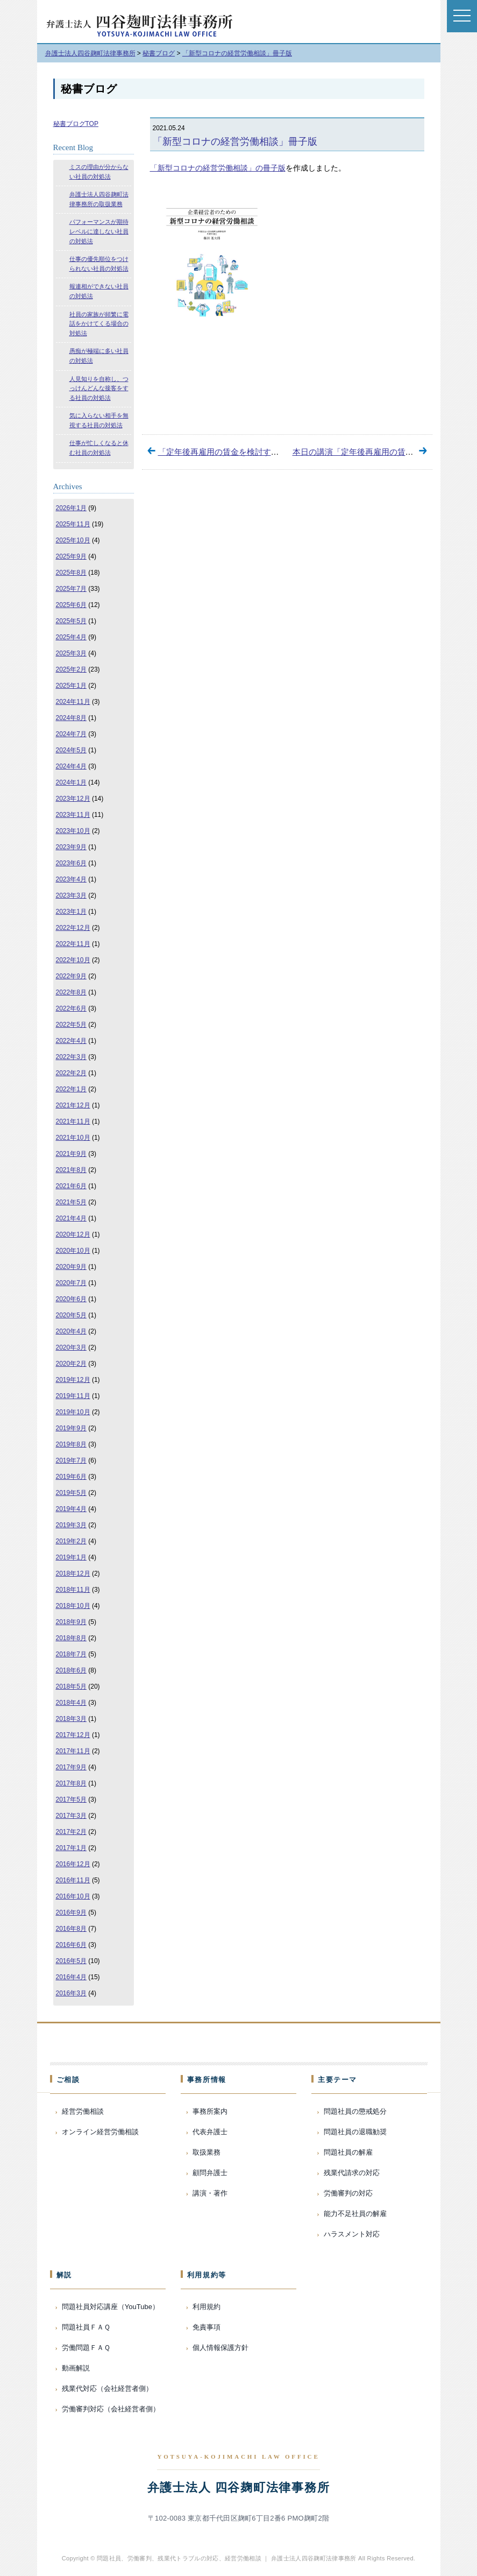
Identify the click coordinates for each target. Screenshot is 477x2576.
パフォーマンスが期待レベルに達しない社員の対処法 (99, 231)
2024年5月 (71, 750)
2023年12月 (73, 798)
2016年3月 (71, 1993)
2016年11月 (73, 1880)
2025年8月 (71, 572)
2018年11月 (73, 1589)
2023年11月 (73, 814)
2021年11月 (73, 1121)
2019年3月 (71, 1525)
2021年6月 (71, 1186)
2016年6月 (71, 1945)
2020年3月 (71, 1347)
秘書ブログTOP (75, 124)
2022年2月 (71, 1073)
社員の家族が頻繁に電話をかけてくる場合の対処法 (99, 323)
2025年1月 (71, 685)
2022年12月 (73, 927)
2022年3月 (71, 1057)
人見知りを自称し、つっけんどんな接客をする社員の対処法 (99, 388)
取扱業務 (206, 2152)
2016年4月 (71, 1977)
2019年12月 (73, 1380)
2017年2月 (71, 1832)
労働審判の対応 (348, 2193)
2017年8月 (71, 1783)
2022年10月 (73, 960)
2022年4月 (71, 1040)
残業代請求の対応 (352, 2173)
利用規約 (206, 2307)
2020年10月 (73, 1250)
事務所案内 (210, 2111)
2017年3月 (71, 1815)
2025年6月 (71, 605)
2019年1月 (71, 1557)
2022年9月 (71, 976)
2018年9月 (71, 1622)
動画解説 (76, 2368)
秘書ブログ (89, 89)
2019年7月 (71, 1460)
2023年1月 (71, 911)
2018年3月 (71, 1719)
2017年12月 (73, 1735)
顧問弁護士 (210, 2173)
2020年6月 (71, 1299)
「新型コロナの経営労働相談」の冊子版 (218, 168)
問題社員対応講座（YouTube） (110, 2307)
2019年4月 (71, 1509)
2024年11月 (73, 701)
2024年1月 (71, 782)
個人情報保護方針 (220, 2348)
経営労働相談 (83, 2111)
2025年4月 (71, 637)
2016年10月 (73, 1896)
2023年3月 (71, 895)
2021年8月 (71, 1170)
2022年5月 (71, 1024)
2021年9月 (71, 1154)
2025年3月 (71, 653)
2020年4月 (71, 1331)
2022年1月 (71, 1089)
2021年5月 (71, 1202)
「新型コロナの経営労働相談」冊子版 (235, 141)
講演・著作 (210, 2193)
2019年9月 (71, 1428)
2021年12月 (73, 1105)
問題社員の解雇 (348, 2152)
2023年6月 (71, 863)
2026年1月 (71, 508)
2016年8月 (71, 1928)
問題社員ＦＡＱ (86, 2327)
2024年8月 (71, 718)
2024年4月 (71, 766)
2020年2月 (71, 1363)
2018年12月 (73, 1573)
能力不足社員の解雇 (355, 2214)
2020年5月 (71, 1315)
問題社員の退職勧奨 (355, 2132)
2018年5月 (71, 1686)
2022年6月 (71, 1008)
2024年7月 (71, 734)
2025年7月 (71, 588)
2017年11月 (73, 1751)
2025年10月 (73, 540)
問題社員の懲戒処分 (355, 2111)
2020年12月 (73, 1234)
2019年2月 (71, 1541)
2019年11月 (73, 1396)
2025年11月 (73, 524)
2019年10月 (73, 1412)
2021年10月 (73, 1137)
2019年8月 (71, 1444)
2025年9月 (71, 556)
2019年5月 (71, 1493)
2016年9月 (71, 1912)
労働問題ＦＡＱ (86, 2348)
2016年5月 (71, 1961)
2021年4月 (71, 1218)
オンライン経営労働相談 (100, 2132)
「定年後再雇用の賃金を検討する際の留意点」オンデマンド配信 (275, 451)
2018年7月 (71, 1654)
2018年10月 (73, 1606)
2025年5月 (71, 621)
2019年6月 (71, 1476)
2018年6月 (71, 1670)
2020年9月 (71, 1267)
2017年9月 (71, 1767)
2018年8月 (71, 1638)
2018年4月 (71, 1702)
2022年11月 (73, 944)
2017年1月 (71, 1848)
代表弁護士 (210, 2132)
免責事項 (206, 2327)
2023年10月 (73, 831)
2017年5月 (71, 1799)
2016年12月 (73, 1864)
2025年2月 (71, 669)
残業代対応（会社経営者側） (107, 2388)
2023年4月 (71, 879)
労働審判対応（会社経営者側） (111, 2409)
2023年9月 (71, 847)
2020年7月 (71, 1283)
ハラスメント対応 (352, 2234)
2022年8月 (71, 992)
